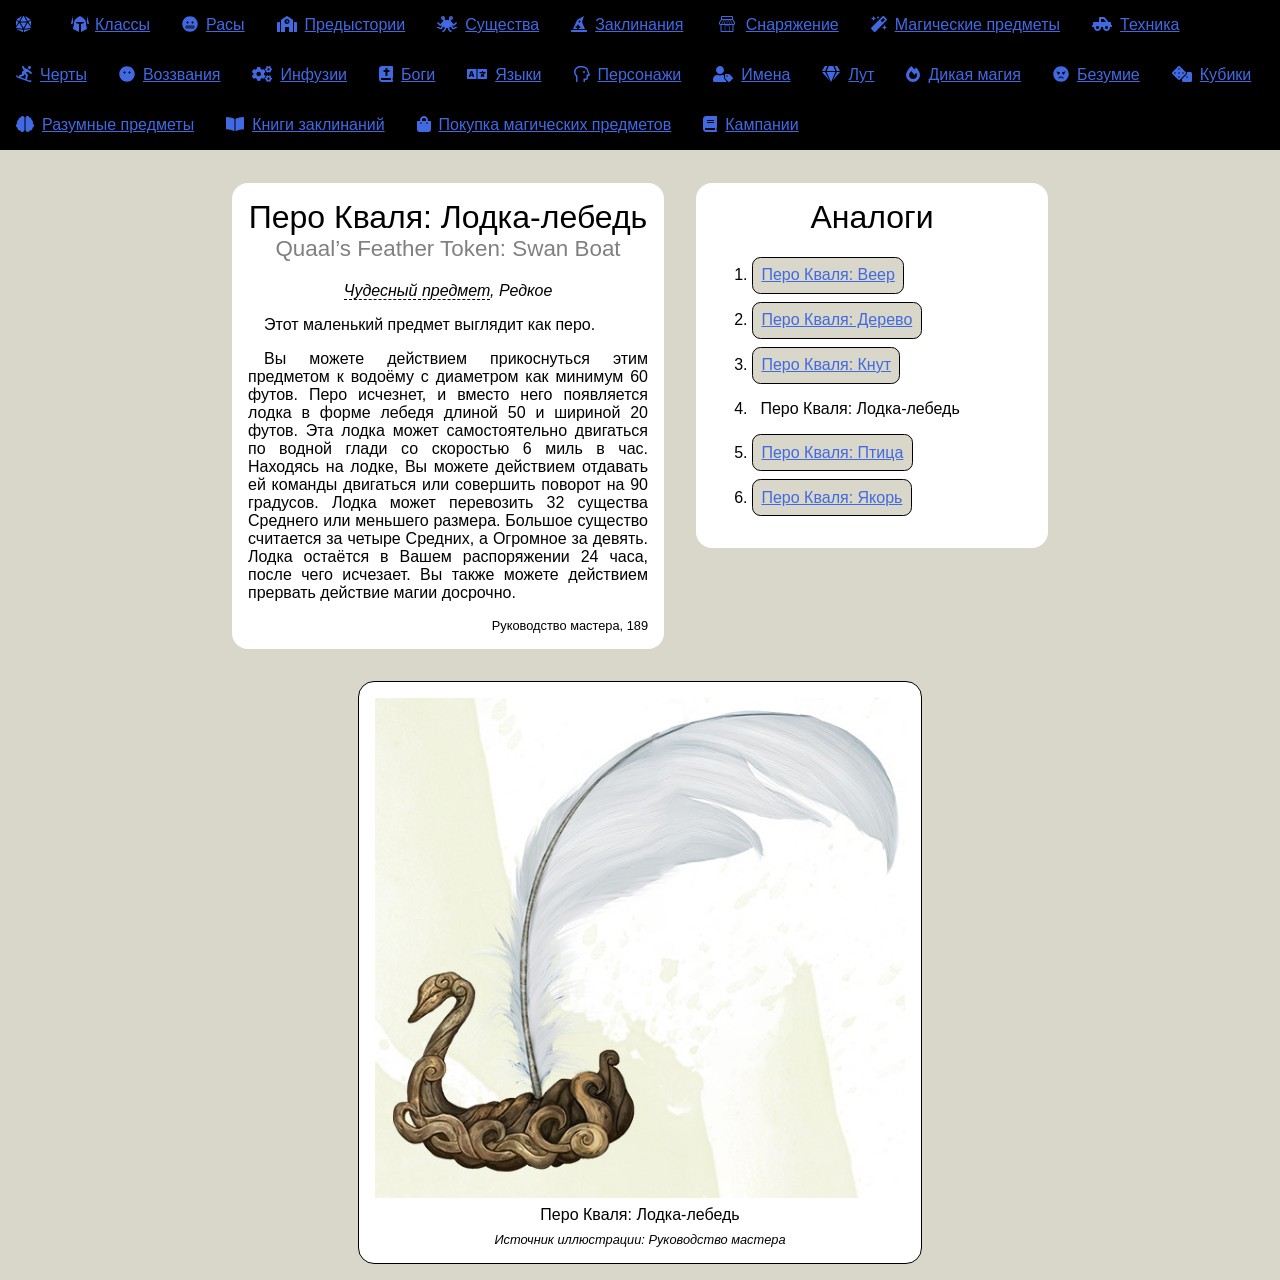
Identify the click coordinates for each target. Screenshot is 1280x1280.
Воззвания (170, 74)
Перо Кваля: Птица (832, 452)
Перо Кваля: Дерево (836, 319)
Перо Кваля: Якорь (831, 497)
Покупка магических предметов (544, 124)
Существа (488, 24)
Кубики (1212, 74)
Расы (213, 24)
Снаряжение (776, 24)
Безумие (1096, 74)
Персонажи (628, 74)
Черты (51, 74)
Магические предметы (965, 24)
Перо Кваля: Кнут (826, 364)
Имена (751, 74)
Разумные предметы (105, 124)
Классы (110, 24)
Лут (848, 74)
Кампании (751, 124)
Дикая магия (963, 74)
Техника (1135, 24)
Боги (407, 74)
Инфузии (299, 74)
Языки (504, 74)
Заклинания (627, 24)
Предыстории (341, 24)
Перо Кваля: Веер (827, 274)
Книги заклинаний (305, 124)
